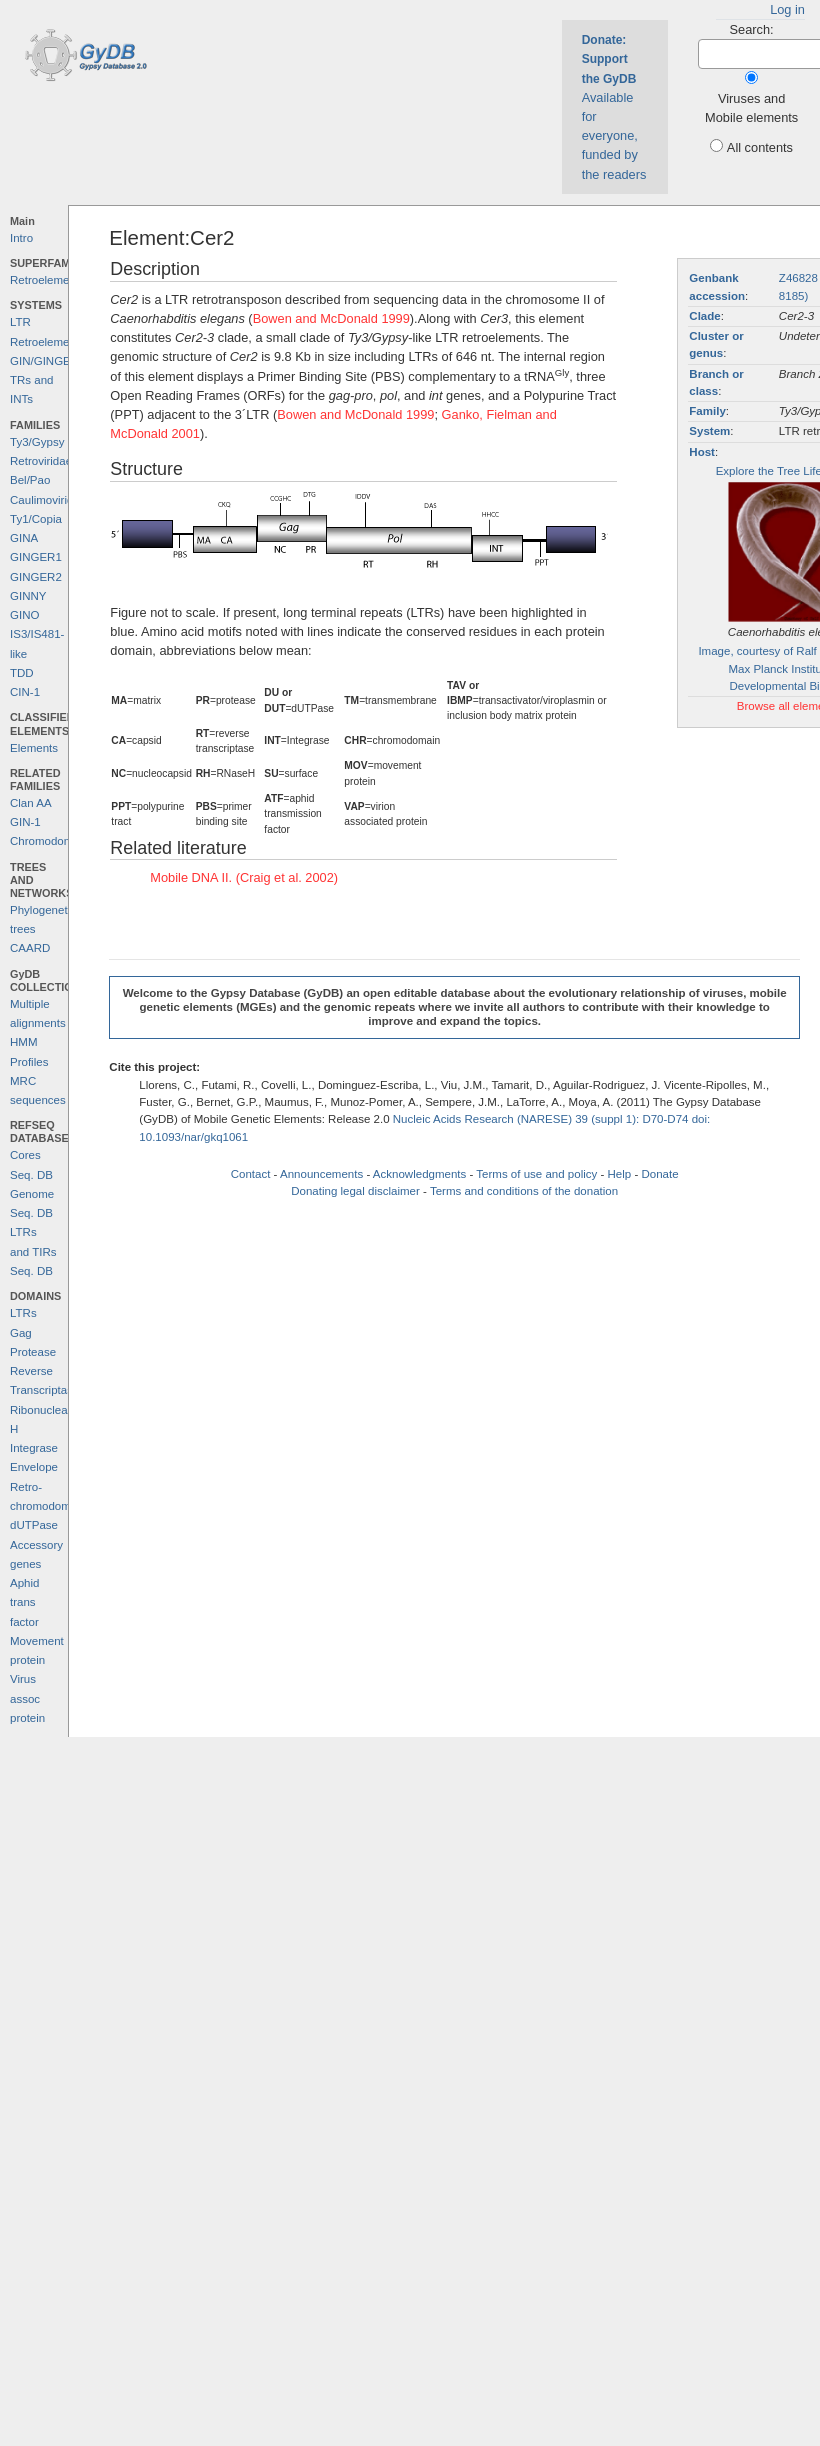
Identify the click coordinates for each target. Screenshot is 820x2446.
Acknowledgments (419, 1174)
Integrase (34, 1448)
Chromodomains (52, 841)
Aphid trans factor (24, 1602)
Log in (787, 9)
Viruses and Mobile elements (751, 108)
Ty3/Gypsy (37, 442)
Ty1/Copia (36, 519)
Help (620, 1174)
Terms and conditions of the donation (524, 1191)
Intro (21, 238)
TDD (22, 673)
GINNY (28, 596)
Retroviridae (41, 461)
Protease (33, 1352)
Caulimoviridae (48, 500)
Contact (251, 1174)
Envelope (34, 1467)
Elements (34, 748)
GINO (24, 615)
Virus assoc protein (27, 1698)
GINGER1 (36, 557)
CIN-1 (25, 692)
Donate (659, 1174)
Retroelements (47, 280)
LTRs (23, 1313)
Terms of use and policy (536, 1174)
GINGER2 (36, 577)
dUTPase (34, 1525)
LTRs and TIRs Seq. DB (33, 1251)
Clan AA (31, 803)
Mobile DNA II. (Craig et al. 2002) (244, 877)
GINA (24, 538)
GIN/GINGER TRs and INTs (44, 380)
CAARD (30, 948)
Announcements (321, 1174)
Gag (21, 1333)
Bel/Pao (30, 480)
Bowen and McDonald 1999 (331, 318)
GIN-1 (25, 822)
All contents (760, 147)
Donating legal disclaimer (355, 1191)
